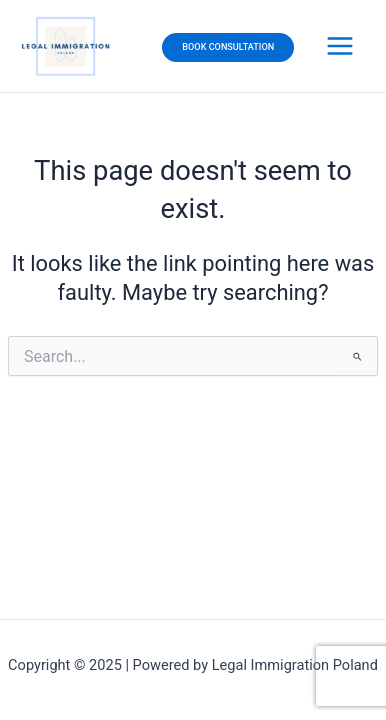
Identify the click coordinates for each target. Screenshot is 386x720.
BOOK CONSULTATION (228, 47)
